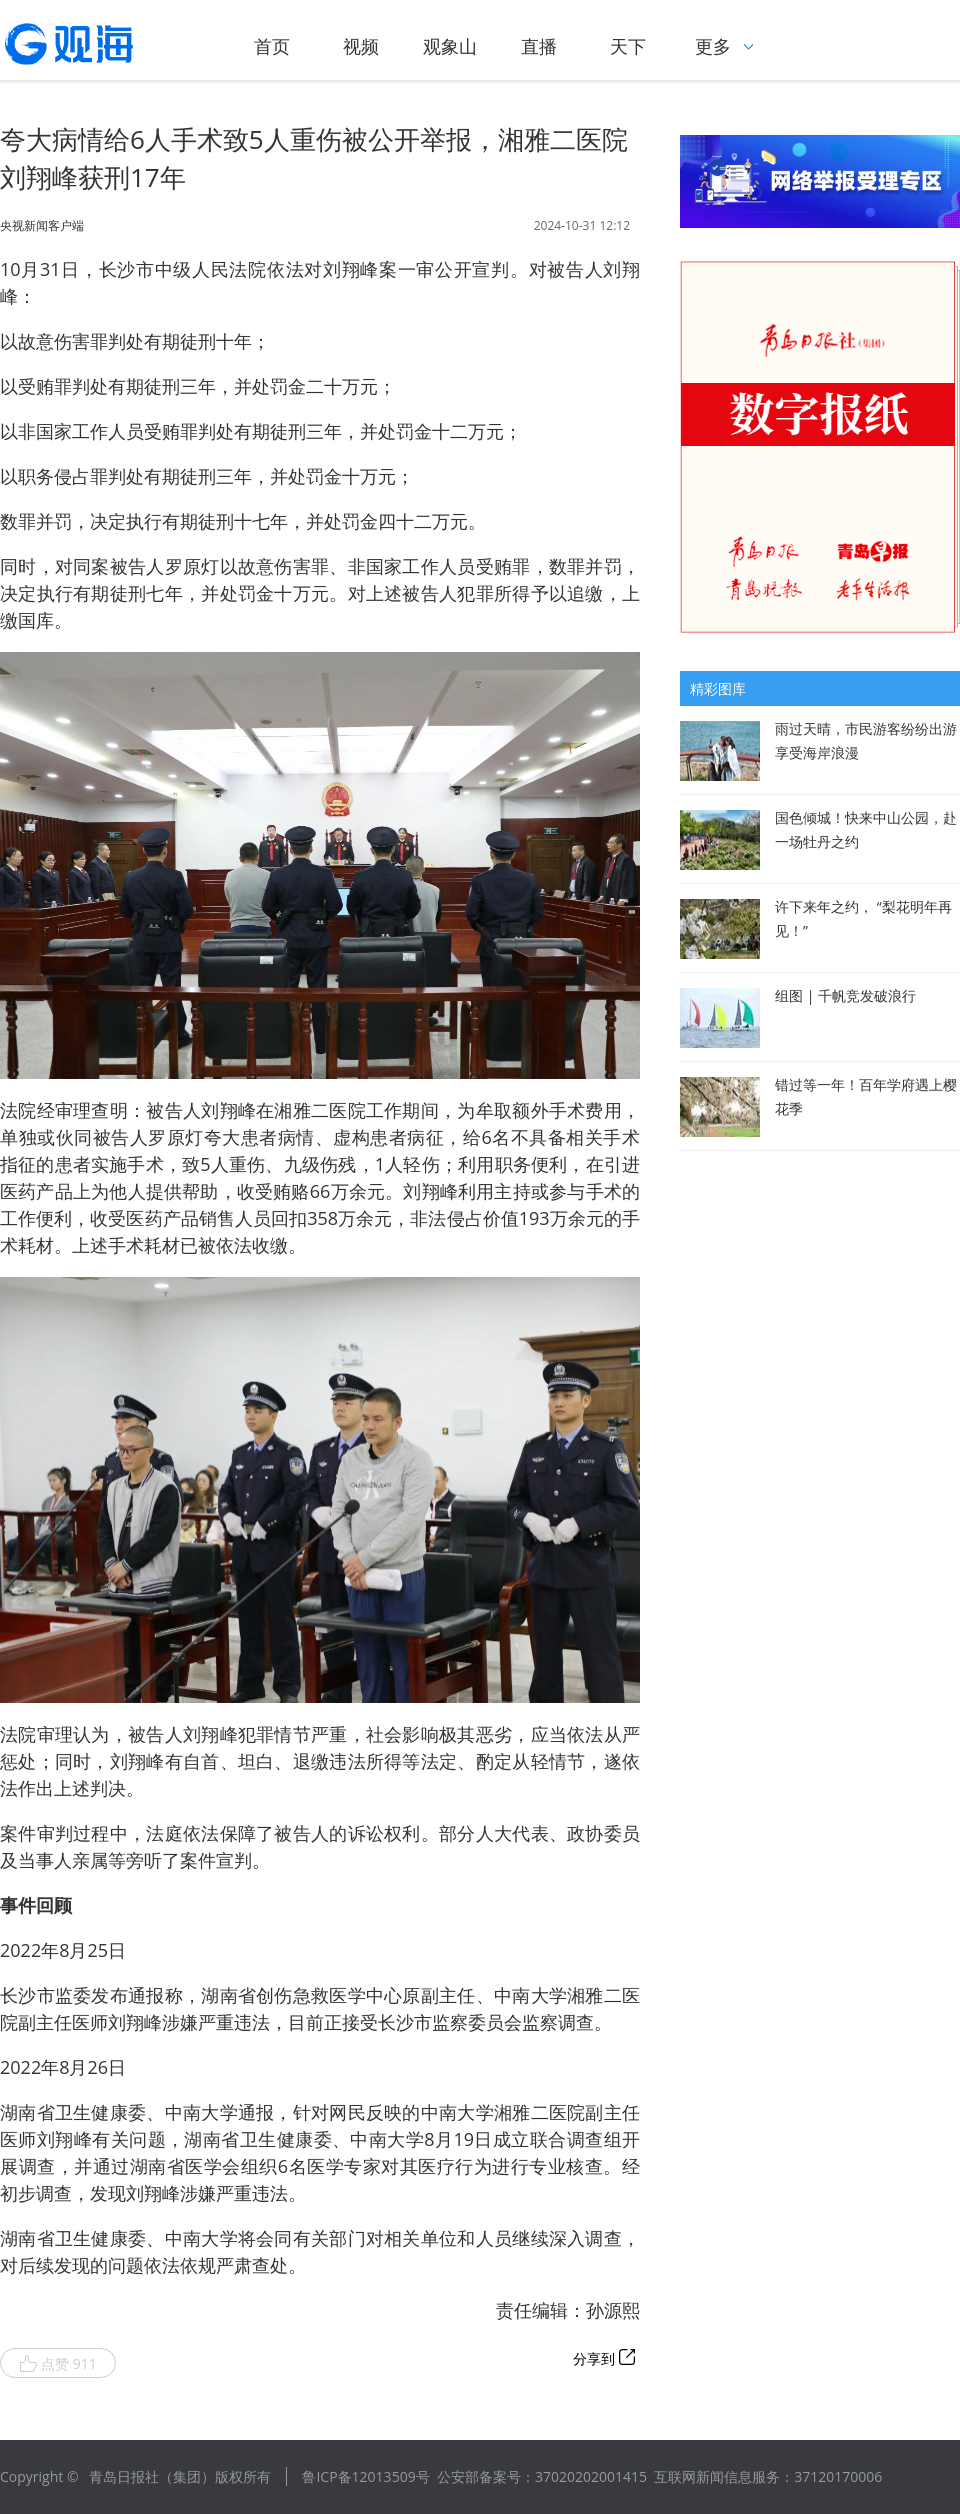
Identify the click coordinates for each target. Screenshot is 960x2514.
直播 (539, 46)
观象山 (450, 46)
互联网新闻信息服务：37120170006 (768, 2476)
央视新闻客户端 (42, 226)
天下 (628, 46)
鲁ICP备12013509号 (365, 2476)
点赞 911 (58, 2364)
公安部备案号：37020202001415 (542, 2476)
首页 (272, 46)
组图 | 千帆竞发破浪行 (845, 995)
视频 (361, 46)
